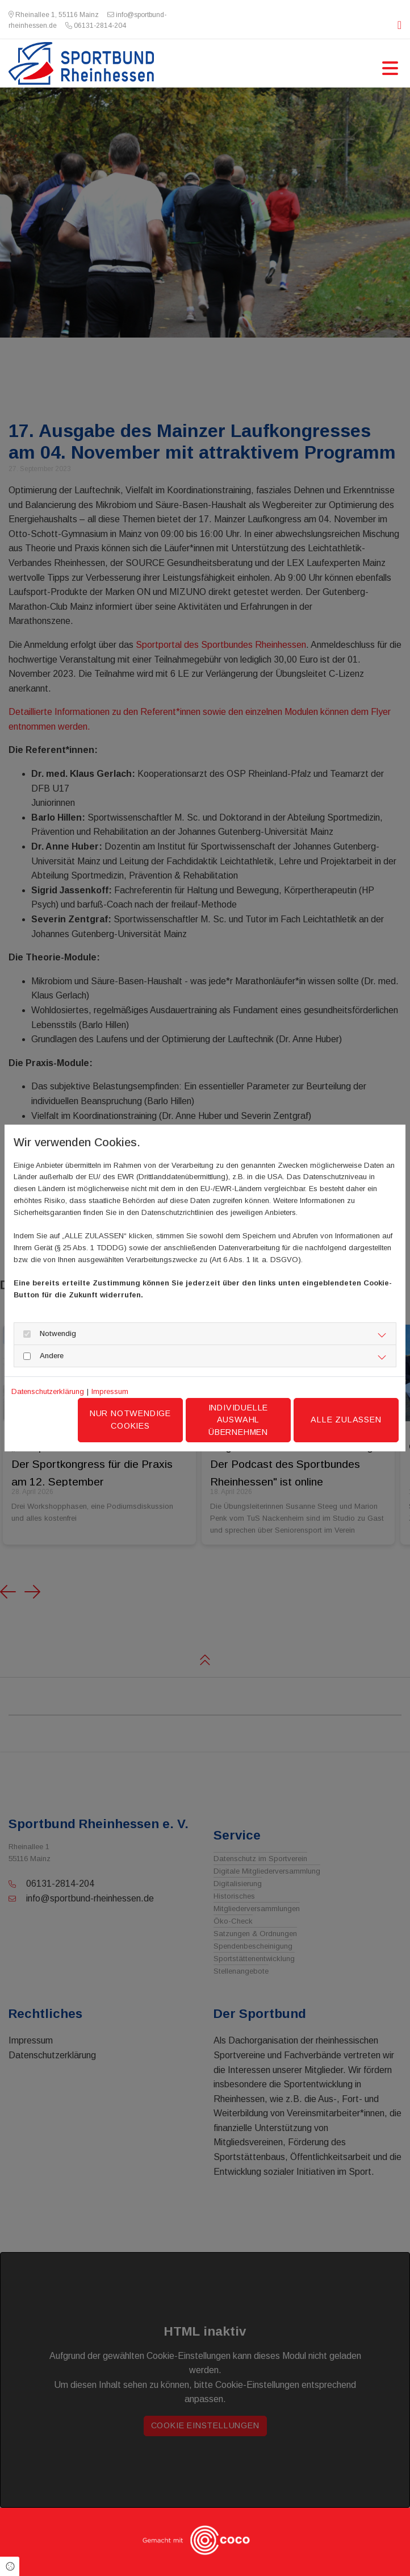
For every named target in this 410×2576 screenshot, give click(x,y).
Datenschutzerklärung (47, 1391)
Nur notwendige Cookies (130, 1419)
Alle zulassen (346, 1419)
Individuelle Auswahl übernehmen (238, 1420)
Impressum (109, 1391)
